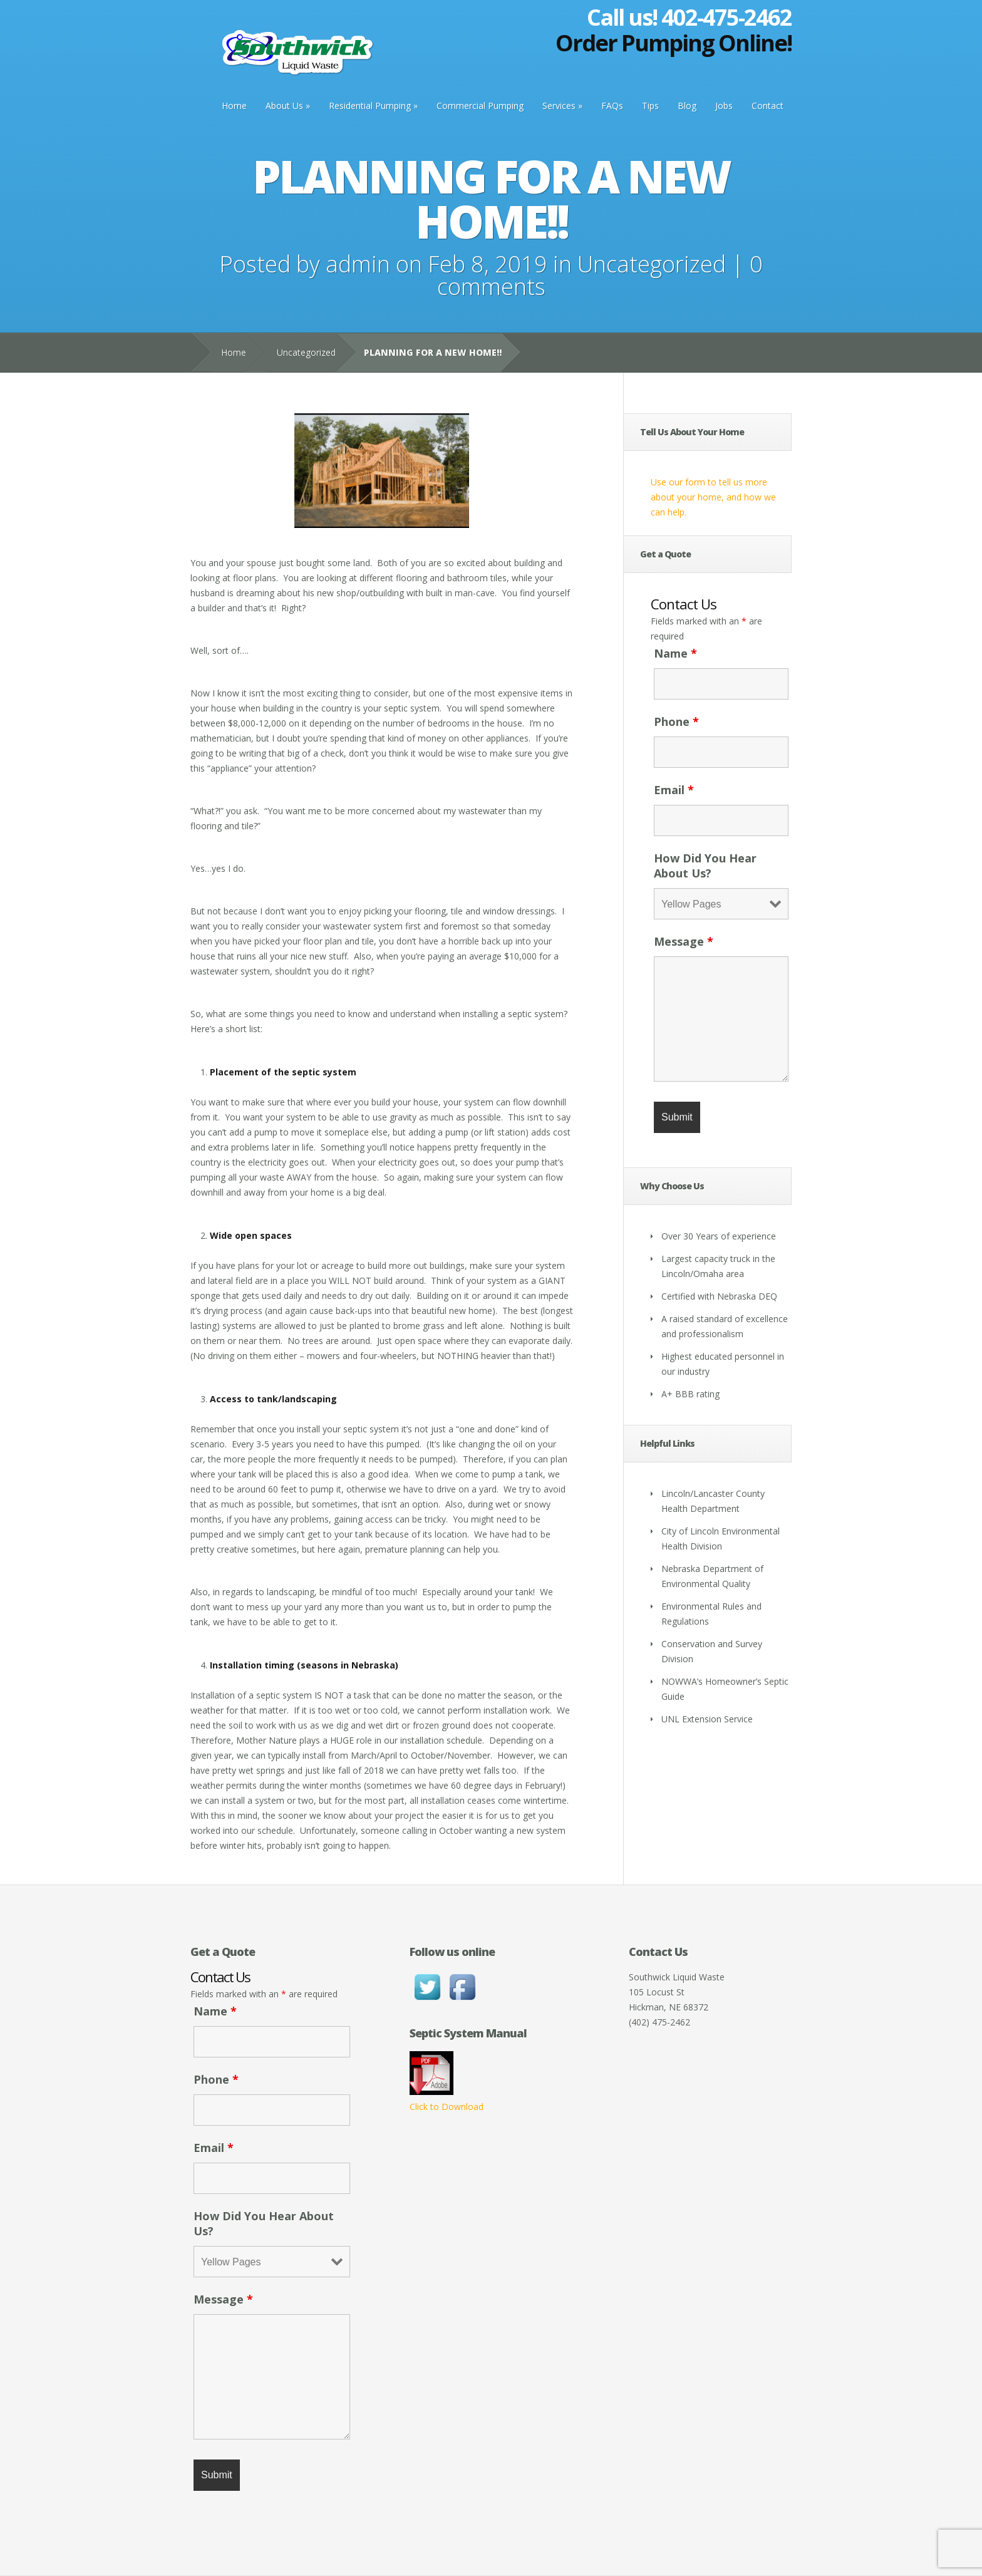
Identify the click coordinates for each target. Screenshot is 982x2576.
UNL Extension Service (707, 1719)
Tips (650, 105)
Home (234, 105)
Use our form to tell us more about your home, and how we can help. (713, 497)
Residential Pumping (370, 105)
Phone (676, 721)
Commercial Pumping (480, 105)
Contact (767, 105)
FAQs (612, 105)
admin (358, 264)
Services (559, 105)
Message (683, 941)
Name (675, 653)
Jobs (724, 105)
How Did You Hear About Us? (705, 866)
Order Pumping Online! (674, 43)
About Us (284, 105)
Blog (687, 105)
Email (674, 789)
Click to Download (446, 2107)
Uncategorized (651, 264)
